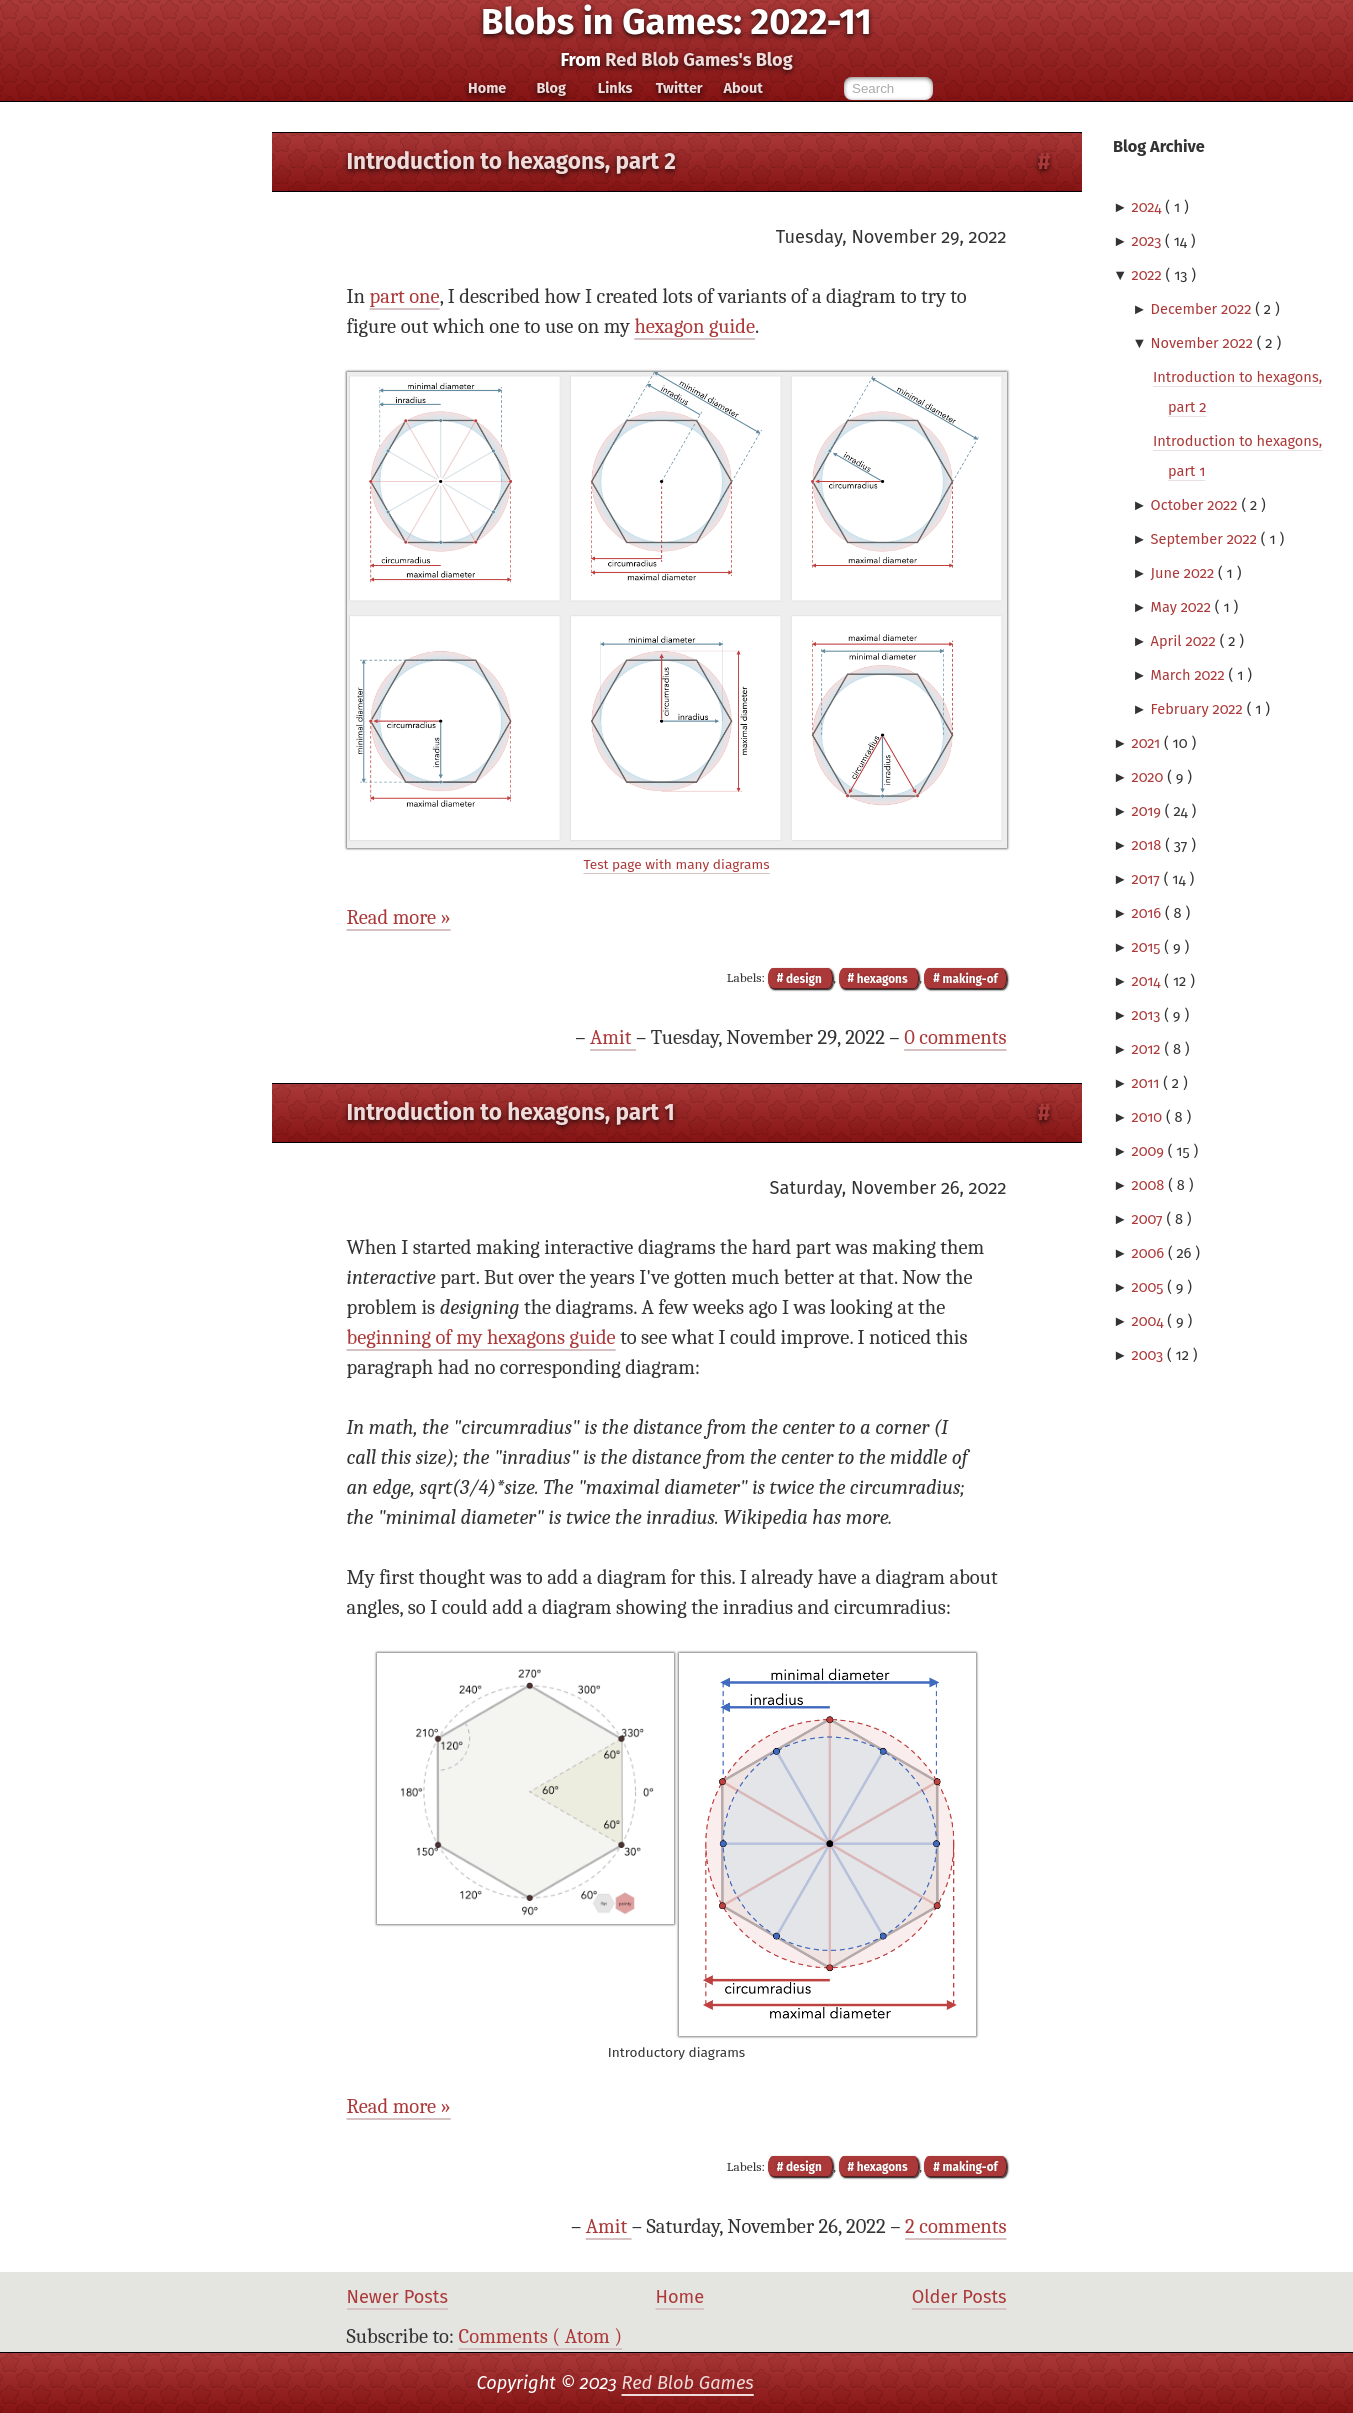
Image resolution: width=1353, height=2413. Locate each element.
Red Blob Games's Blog (698, 60)
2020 (1149, 777)
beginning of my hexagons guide (481, 1337)
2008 (1149, 1185)
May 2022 (1183, 607)
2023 (1148, 241)
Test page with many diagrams (676, 864)
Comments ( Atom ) (541, 2336)
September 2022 (1206, 539)
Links (615, 88)
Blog (551, 88)
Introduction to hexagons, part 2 (512, 161)
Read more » (399, 917)
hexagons (882, 978)
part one (405, 296)
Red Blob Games (688, 2383)
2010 (1148, 1117)
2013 (1147, 1015)
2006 (1149, 1253)
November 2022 (1204, 343)
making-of (969, 978)
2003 (1149, 1355)
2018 (1148, 845)
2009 (1149, 1151)
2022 (1148, 275)
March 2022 (1190, 675)
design (803, 978)
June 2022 (1184, 573)
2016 (1148, 913)
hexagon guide (694, 326)
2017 (1147, 879)
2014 (1147, 981)
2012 (1147, 1049)
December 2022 (1203, 309)
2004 (1149, 1321)
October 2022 (1196, 505)
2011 (1147, 1083)
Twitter (679, 88)
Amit (613, 1037)
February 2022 (1199, 709)
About (742, 88)
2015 (1147, 947)
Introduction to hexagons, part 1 (511, 1112)
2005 (1149, 1287)
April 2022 (1185, 641)
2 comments (955, 2226)
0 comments (955, 1037)
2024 (1148, 207)
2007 (1148, 1219)
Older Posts (959, 2297)
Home (487, 88)
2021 (1147, 743)
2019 (1147, 811)
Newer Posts (397, 2297)
